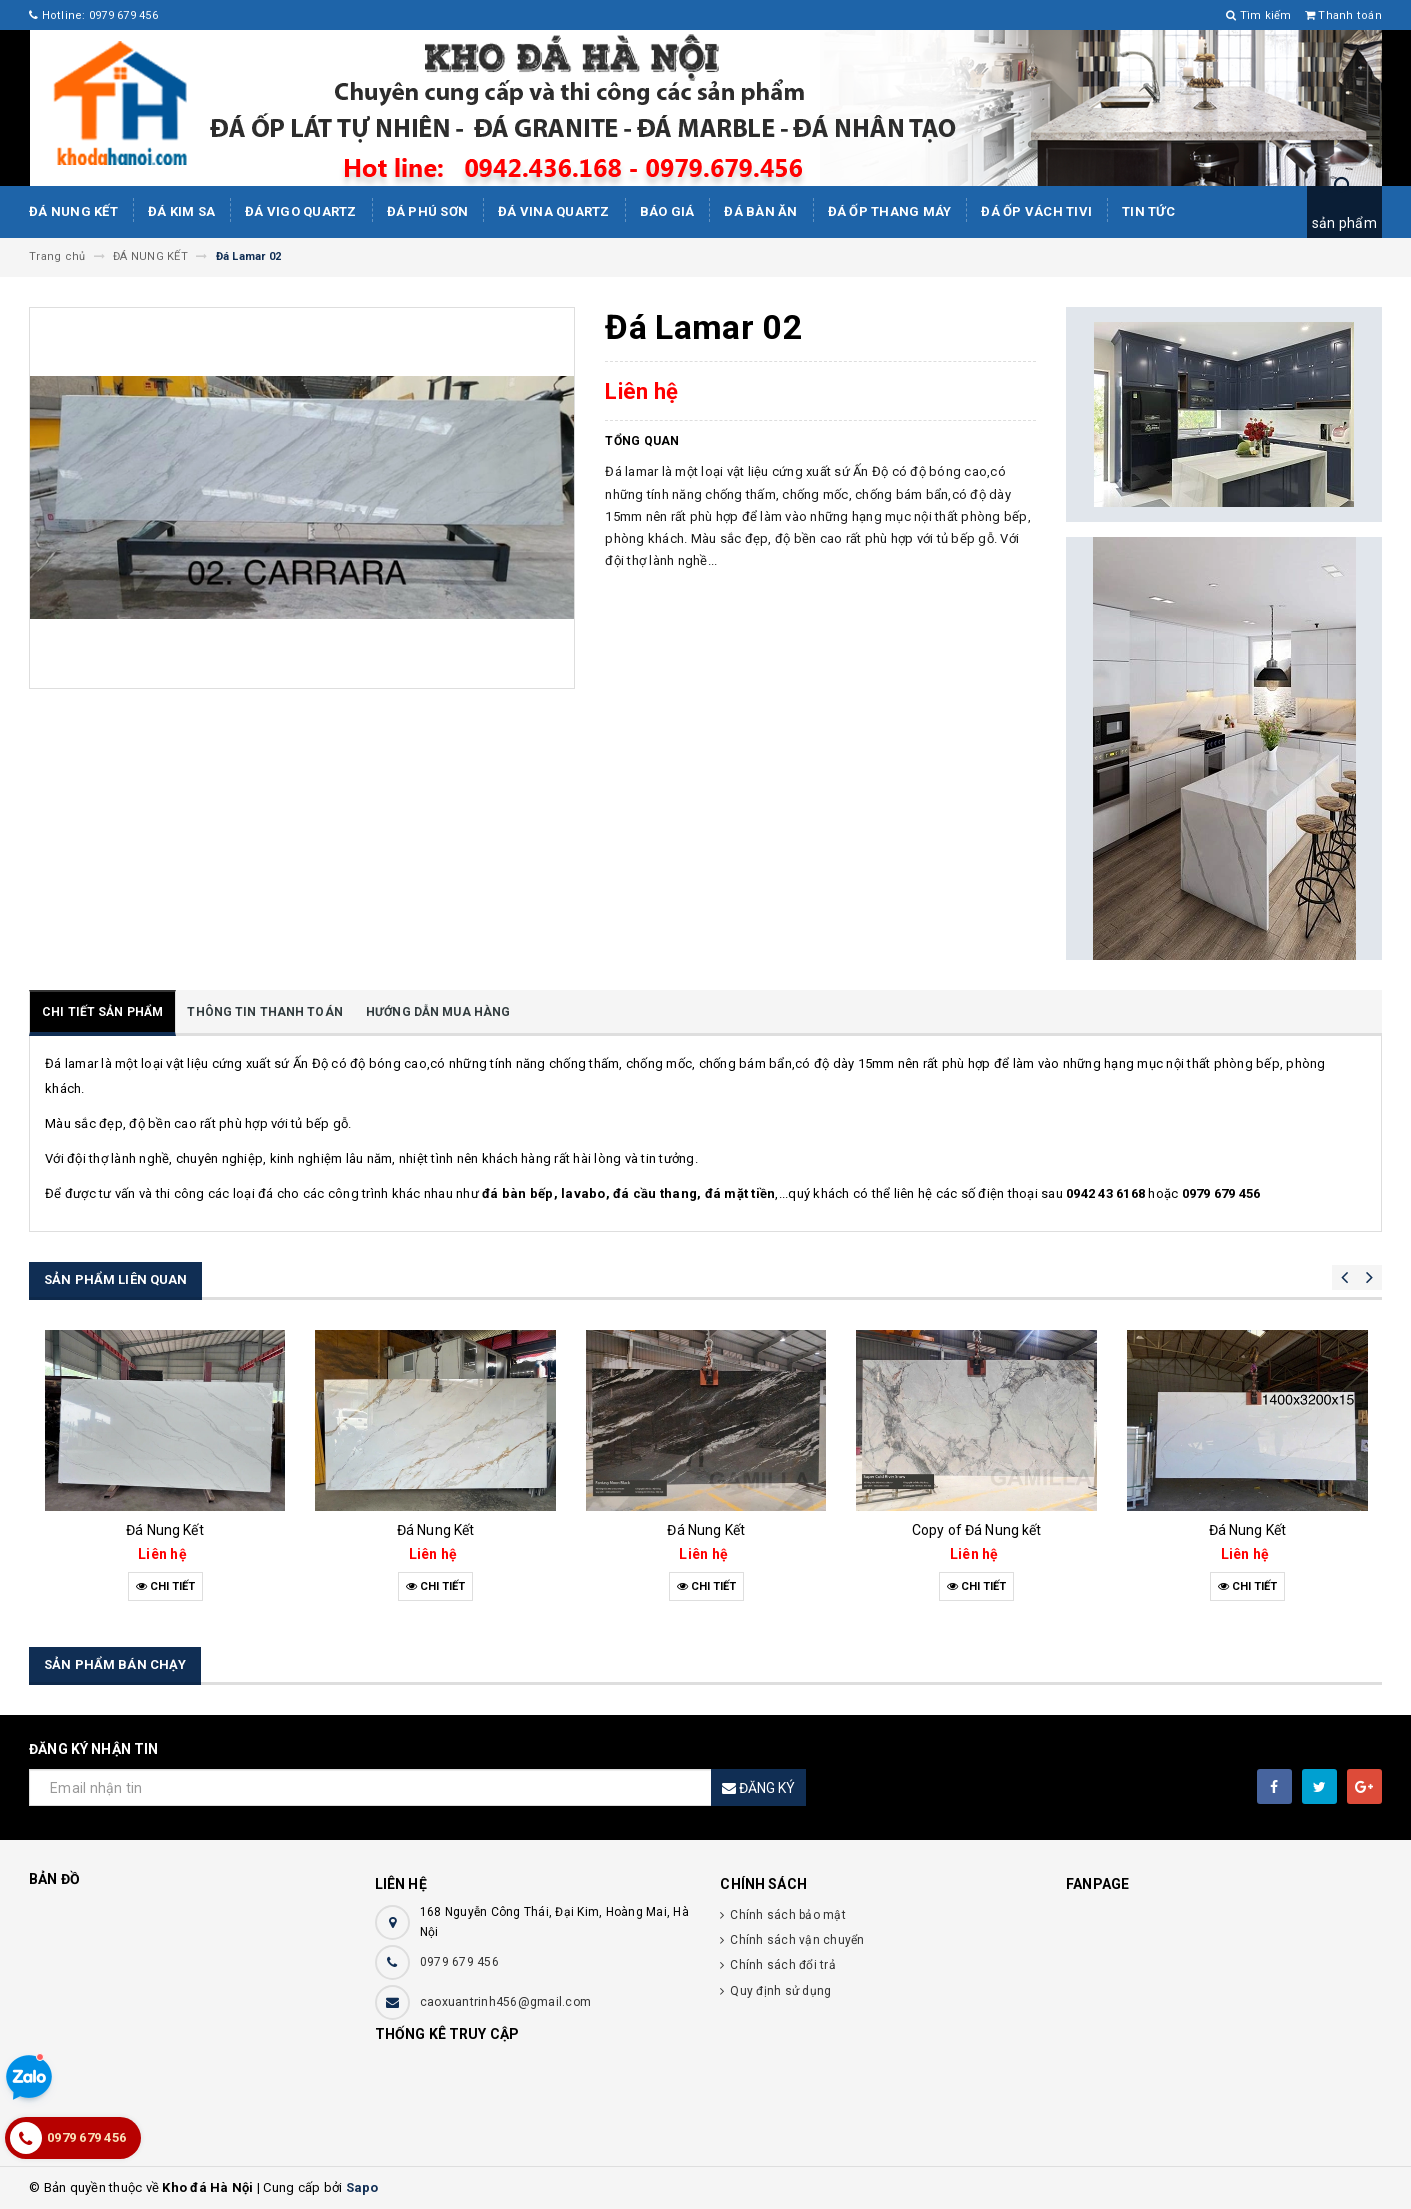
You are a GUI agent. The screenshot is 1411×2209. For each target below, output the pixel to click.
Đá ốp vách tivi (1036, 211)
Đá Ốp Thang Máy (890, 211)
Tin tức (1148, 211)
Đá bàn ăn (760, 211)
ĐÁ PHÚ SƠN (428, 211)
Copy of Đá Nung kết (977, 1530)
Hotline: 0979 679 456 (93, 15)
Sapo (362, 2187)
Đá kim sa (181, 211)
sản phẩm (1344, 223)
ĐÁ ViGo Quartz (301, 211)
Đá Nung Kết (73, 211)
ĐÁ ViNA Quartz (554, 211)
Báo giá (667, 211)
